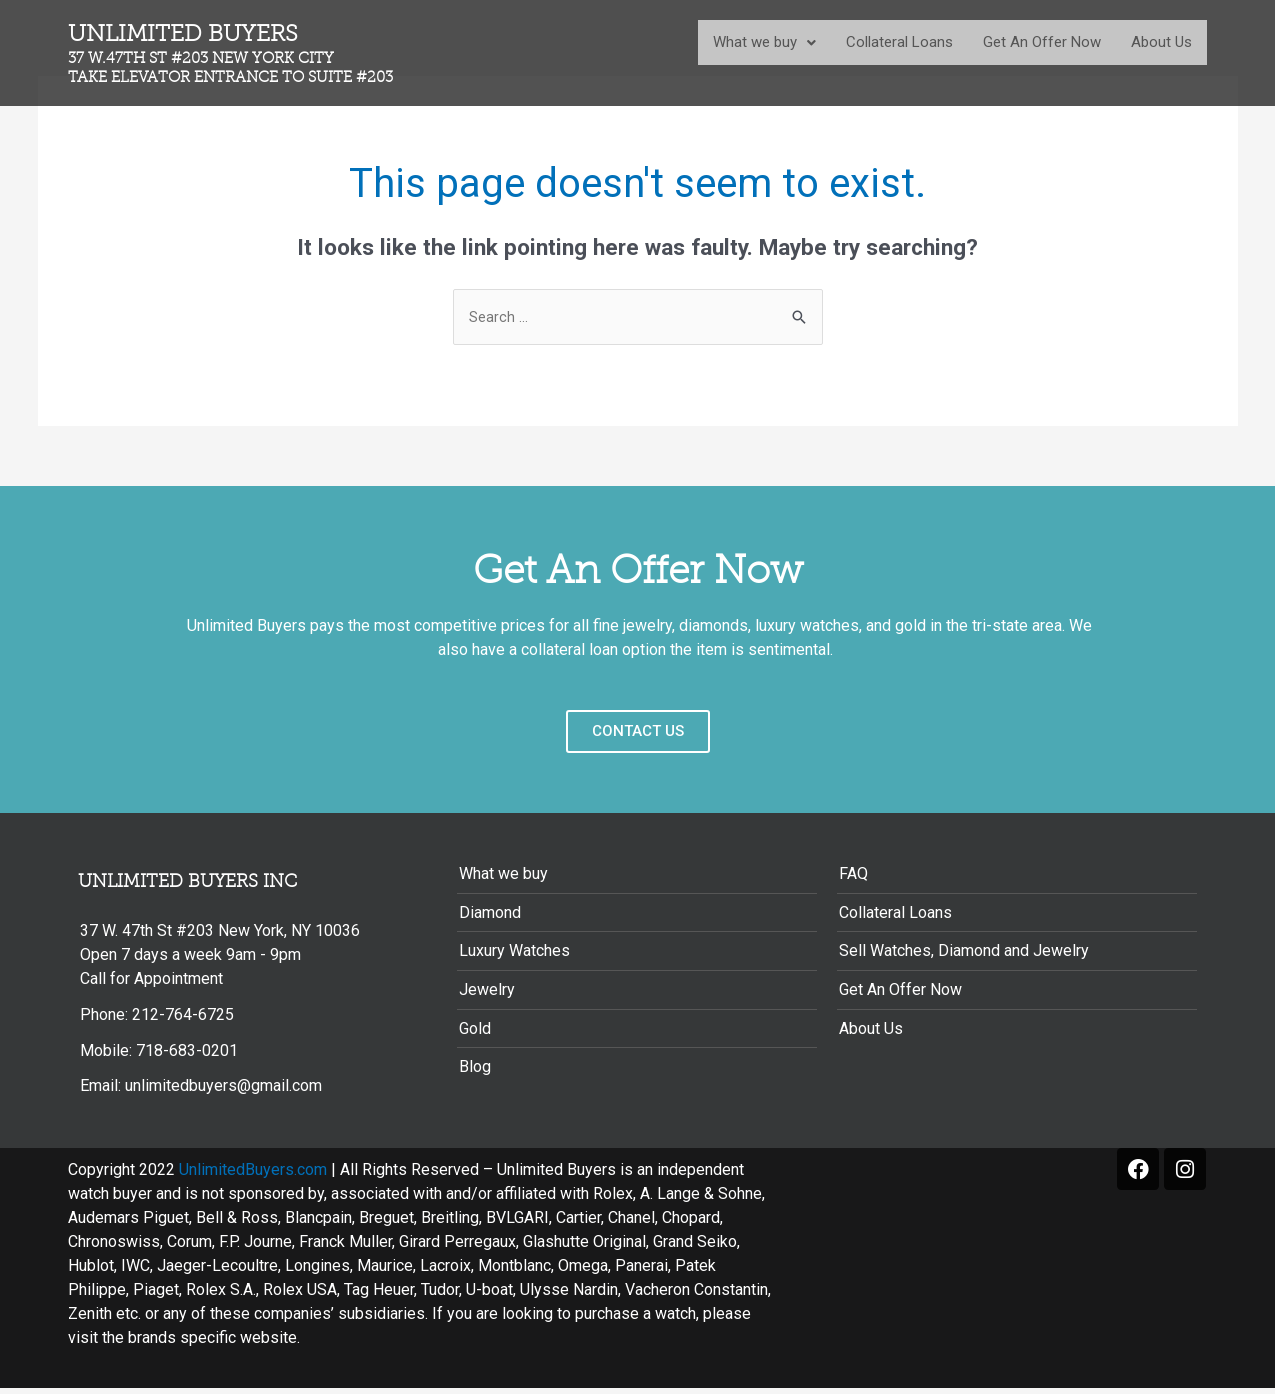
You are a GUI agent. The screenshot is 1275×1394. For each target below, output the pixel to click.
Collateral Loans (899, 42)
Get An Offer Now (1042, 42)
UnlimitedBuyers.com (253, 1175)
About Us (1161, 42)
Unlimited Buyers (247, 53)
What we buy (764, 42)
